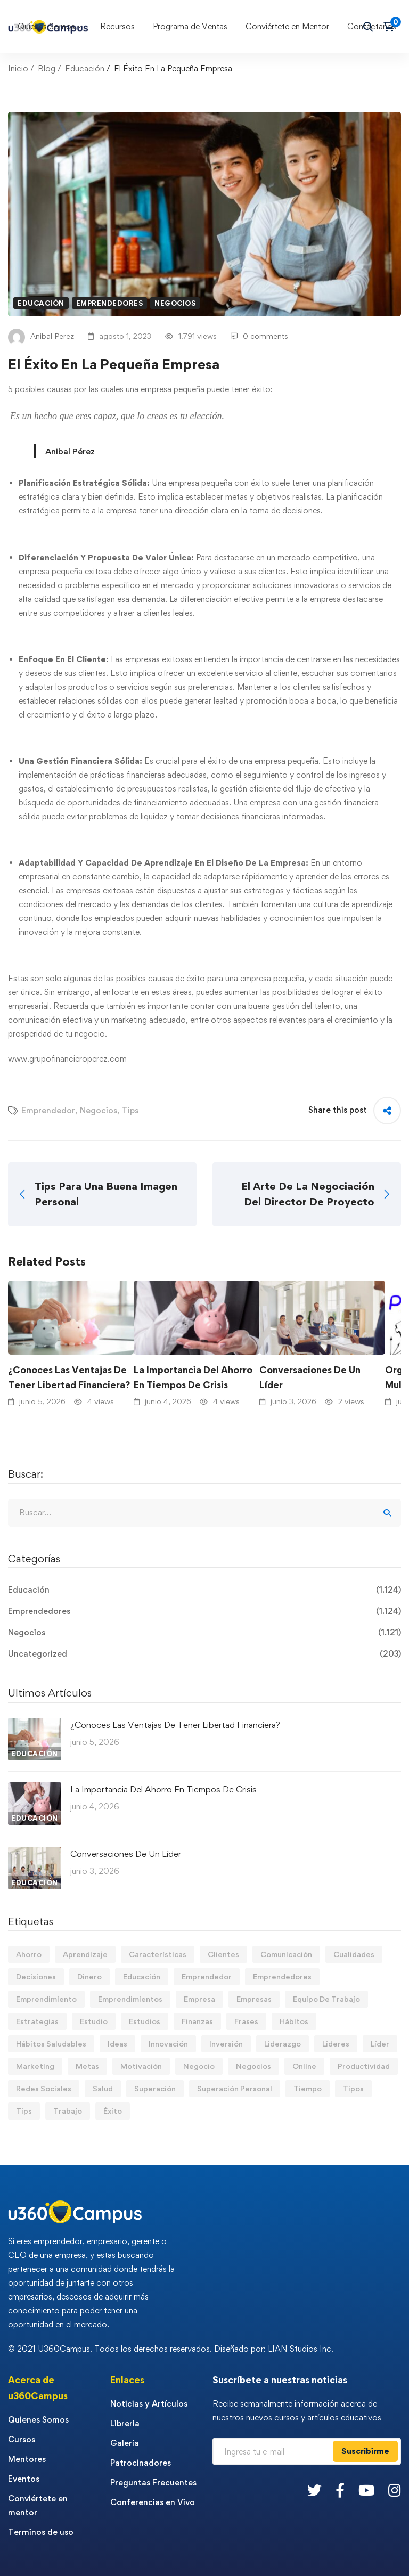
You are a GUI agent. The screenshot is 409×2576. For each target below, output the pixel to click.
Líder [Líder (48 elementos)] (380, 2043)
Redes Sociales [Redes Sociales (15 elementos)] (43, 2088)
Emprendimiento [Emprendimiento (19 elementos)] (46, 1998)
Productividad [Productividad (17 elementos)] (364, 2065)
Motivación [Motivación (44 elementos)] (141, 2065)
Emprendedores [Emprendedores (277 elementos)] (282, 1976)
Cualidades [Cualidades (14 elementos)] (353, 1954)
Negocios (174, 303)
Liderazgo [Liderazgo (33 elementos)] (282, 2043)
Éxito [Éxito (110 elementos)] (112, 2110)
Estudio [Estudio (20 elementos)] (94, 2021)
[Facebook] (340, 2490)
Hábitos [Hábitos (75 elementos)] (294, 2021)
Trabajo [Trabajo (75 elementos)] (67, 2110)
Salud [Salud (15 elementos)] (103, 2088)
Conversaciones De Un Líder (310, 1377)
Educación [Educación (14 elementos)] (141, 1976)
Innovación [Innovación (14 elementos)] (168, 2043)
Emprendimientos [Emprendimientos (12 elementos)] (130, 1998)
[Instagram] (394, 2490)
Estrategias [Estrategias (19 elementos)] (37, 2021)
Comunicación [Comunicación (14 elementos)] (286, 1954)
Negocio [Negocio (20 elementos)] (199, 2065)
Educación (84, 68)
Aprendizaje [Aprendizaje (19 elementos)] (85, 1954)
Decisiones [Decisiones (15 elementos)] (36, 1976)
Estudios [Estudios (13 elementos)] (144, 2021)
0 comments (259, 335)
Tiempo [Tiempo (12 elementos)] (307, 2088)
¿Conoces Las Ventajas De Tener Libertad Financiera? (69, 1377)
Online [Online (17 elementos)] (304, 2065)
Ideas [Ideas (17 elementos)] (117, 2043)
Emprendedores (109, 303)
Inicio (18, 68)
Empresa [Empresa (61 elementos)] (199, 1998)
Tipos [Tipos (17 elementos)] (353, 2088)
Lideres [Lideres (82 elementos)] (335, 2043)
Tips (130, 1110)
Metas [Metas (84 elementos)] (87, 2065)
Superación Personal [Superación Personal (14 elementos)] (234, 2088)
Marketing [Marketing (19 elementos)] (35, 2065)
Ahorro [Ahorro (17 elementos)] (29, 1954)
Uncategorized (204, 1654)
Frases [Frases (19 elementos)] (246, 2021)
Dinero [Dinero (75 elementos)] (89, 1976)
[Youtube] (366, 2490)
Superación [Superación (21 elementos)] (155, 2088)
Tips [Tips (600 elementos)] (24, 2110)
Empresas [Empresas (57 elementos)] (254, 1998)
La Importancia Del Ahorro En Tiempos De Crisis (193, 1377)
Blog (46, 68)
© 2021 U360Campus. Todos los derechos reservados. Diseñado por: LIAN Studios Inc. (170, 2349)
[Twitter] (314, 2490)
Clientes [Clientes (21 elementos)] (223, 1954)
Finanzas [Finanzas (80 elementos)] (197, 2021)
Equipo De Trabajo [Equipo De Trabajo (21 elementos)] (326, 1998)
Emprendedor (48, 1110)
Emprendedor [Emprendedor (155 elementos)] (207, 1976)
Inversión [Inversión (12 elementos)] (226, 2043)
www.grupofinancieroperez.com (67, 1059)
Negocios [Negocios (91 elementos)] (253, 2065)
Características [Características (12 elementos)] (157, 1954)
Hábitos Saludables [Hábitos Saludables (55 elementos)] (51, 2043)
